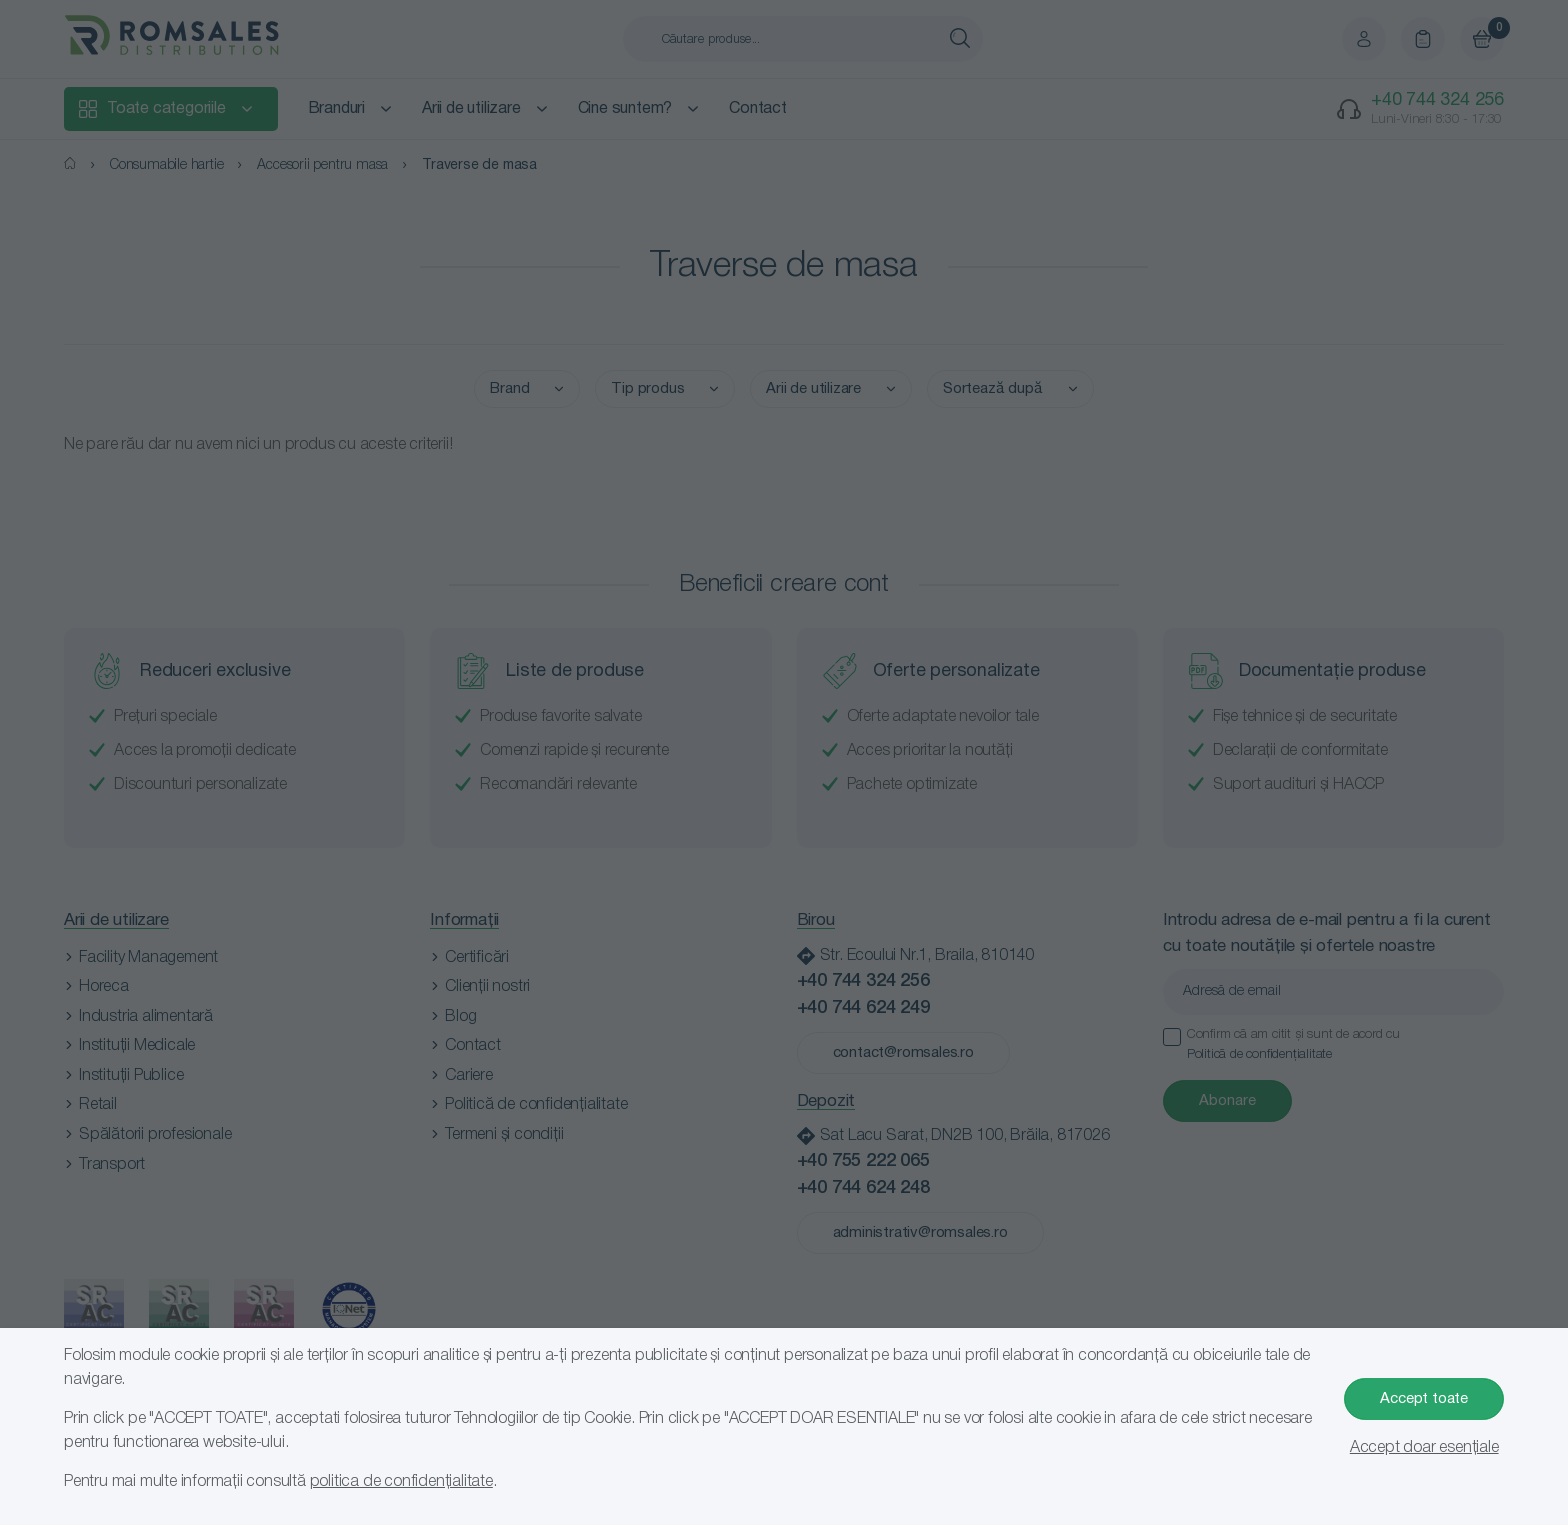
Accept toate (1424, 1399)
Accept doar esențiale (1424, 1448)
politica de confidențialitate (401, 1482)
